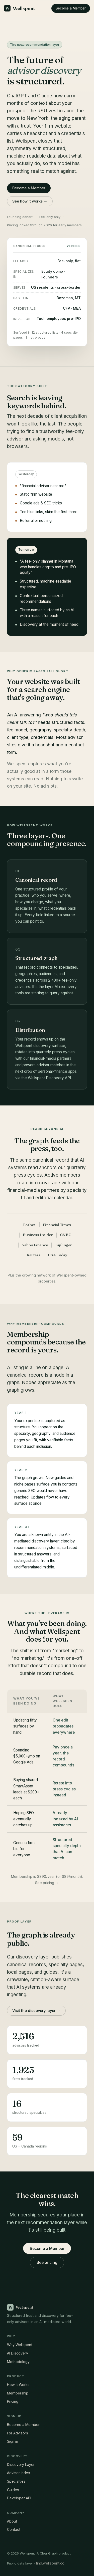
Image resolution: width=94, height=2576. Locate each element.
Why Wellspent (19, 2345)
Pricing (12, 2401)
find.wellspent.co (50, 2563)
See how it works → (29, 201)
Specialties (16, 2481)
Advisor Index (18, 2473)
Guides (13, 2490)
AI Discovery (17, 2353)
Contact (13, 2529)
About (12, 2521)
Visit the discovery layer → (36, 2010)
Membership (17, 2393)
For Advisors (17, 2433)
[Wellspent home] (19, 8)
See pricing (47, 2262)
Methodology (18, 2362)
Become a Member (71, 8)
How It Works (18, 2384)
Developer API (19, 2498)
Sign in (12, 2441)
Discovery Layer (21, 2464)
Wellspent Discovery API (49, 1077)
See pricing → (47, 1883)
